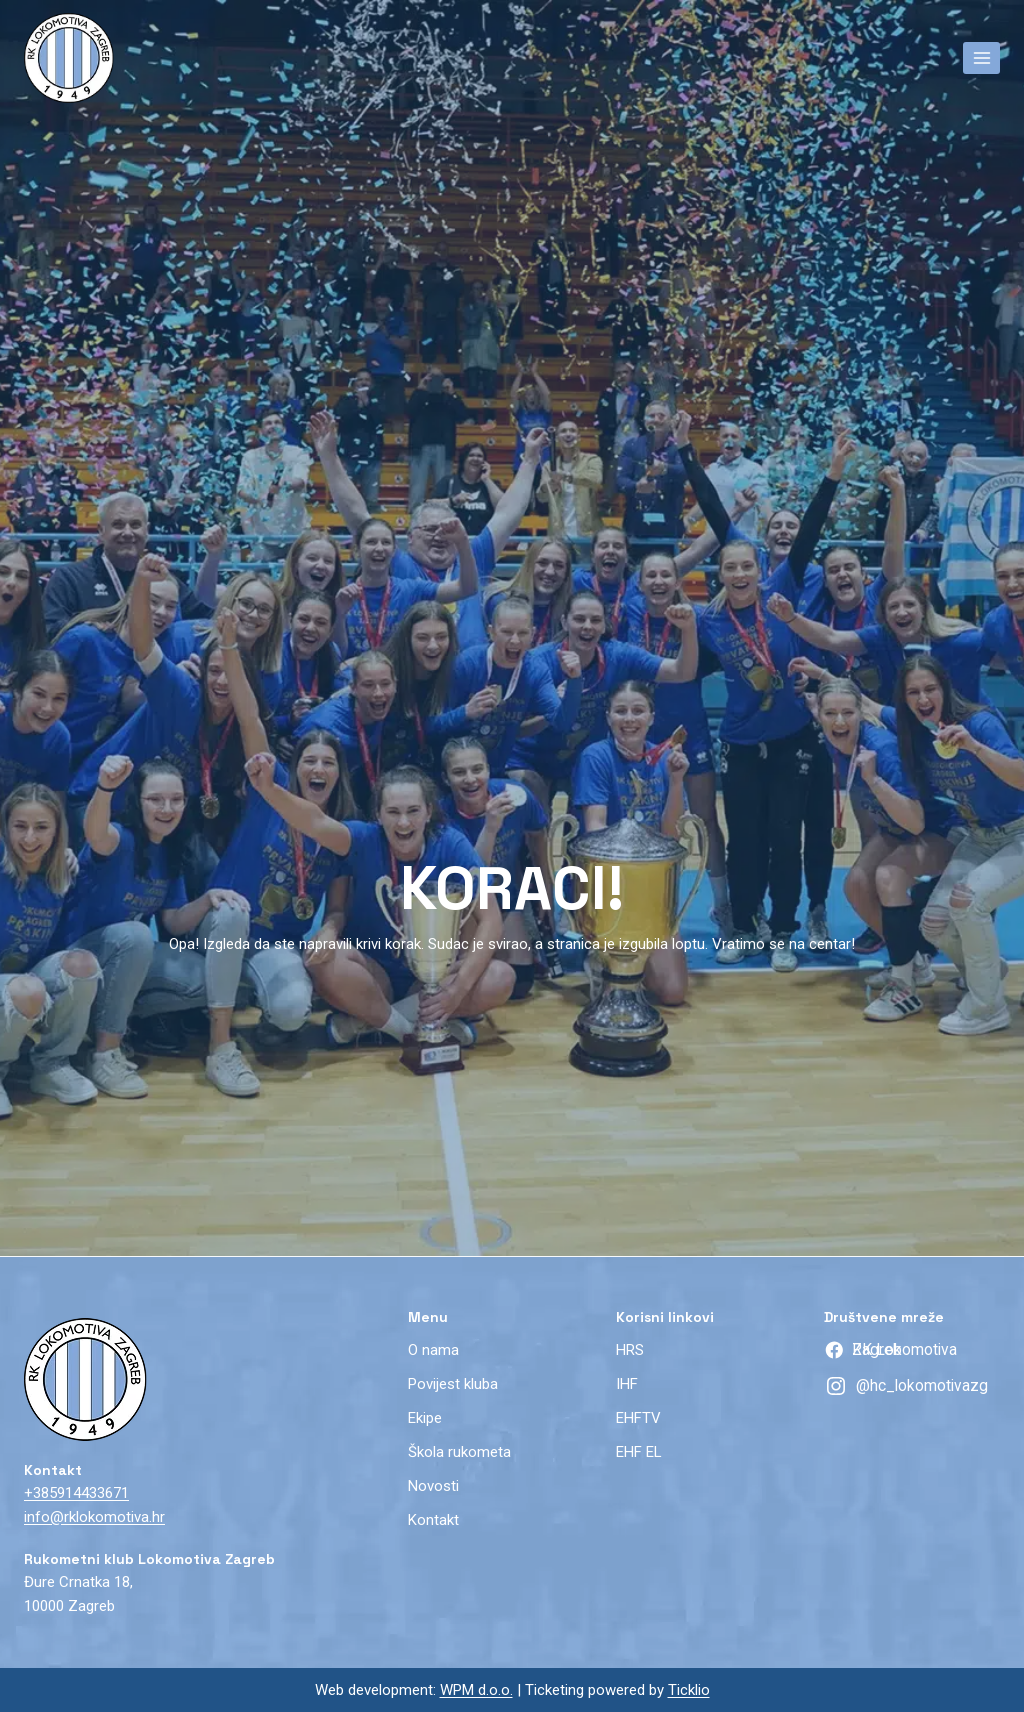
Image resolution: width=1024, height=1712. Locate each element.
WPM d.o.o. (476, 1690)
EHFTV (638, 1418)
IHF (627, 1384)
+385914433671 (76, 1493)
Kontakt (433, 1520)
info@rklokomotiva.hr (94, 1517)
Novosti (433, 1486)
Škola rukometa (459, 1452)
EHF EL (639, 1452)
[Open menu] (981, 57)
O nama (433, 1350)
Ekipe (425, 1418)
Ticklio (689, 1690)
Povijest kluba (453, 1384)
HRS (630, 1350)
